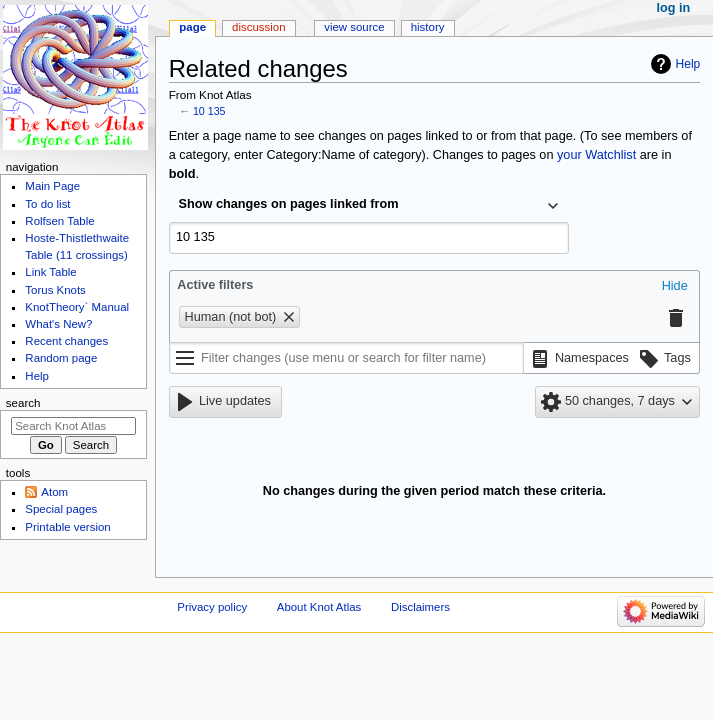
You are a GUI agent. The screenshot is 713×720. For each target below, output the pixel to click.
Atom (54, 492)
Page (192, 27)
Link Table (50, 272)
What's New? (58, 324)
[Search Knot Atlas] (73, 426)
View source (354, 27)
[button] (675, 287)
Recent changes (66, 341)
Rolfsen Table (59, 221)
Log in (674, 8)
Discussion (258, 27)
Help (688, 64)
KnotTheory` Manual (77, 307)
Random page (61, 358)
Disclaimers (420, 607)
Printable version (67, 527)
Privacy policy (212, 607)
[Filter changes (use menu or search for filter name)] (346, 358)
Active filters (215, 285)
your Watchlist (596, 155)
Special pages (61, 509)
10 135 (209, 111)
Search (23, 403)
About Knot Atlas (319, 607)
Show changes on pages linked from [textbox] (289, 204)
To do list (47, 204)
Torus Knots (55, 290)
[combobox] (369, 206)
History (428, 27)
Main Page (52, 186)
